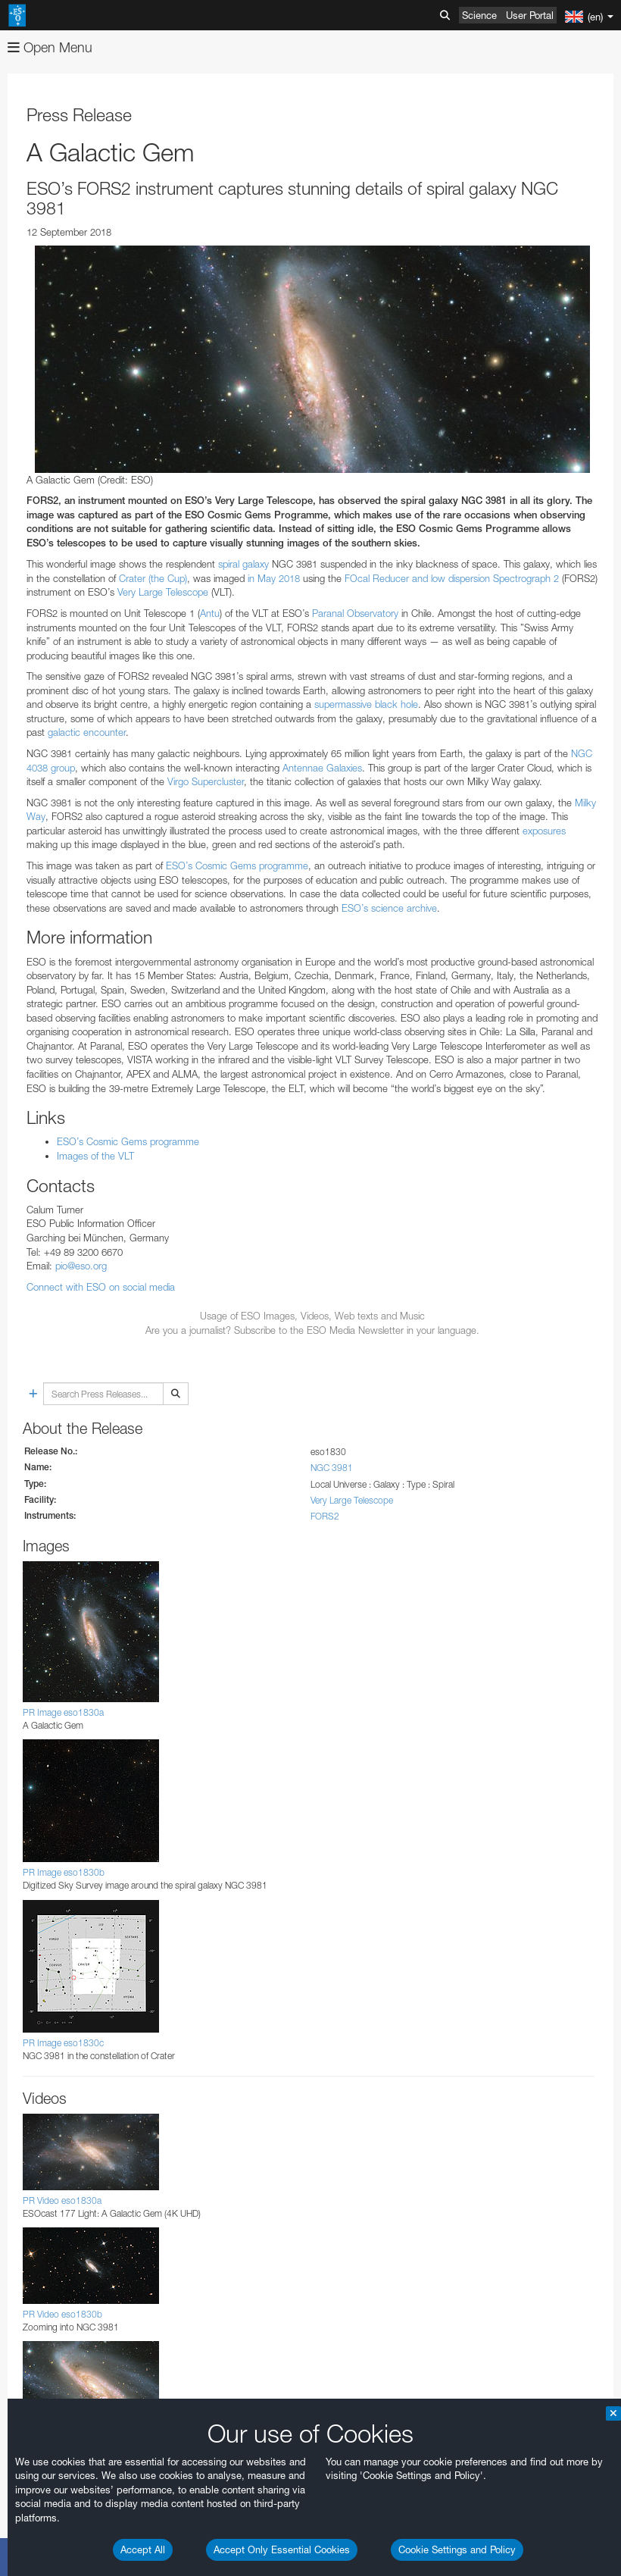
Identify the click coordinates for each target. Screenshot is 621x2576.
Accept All (142, 2549)
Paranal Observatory (353, 613)
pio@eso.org (81, 1266)
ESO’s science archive (389, 908)
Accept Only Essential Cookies (282, 2549)
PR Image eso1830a (63, 1712)
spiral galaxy (243, 564)
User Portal (530, 15)
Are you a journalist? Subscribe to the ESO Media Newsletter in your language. (312, 1330)
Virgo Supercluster (205, 781)
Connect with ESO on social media (101, 1287)
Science (479, 15)
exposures (544, 831)
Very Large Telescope (162, 592)
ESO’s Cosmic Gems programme (235, 865)
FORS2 (324, 1516)
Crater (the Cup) (153, 578)
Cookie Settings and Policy (457, 2549)
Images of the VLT (95, 1156)
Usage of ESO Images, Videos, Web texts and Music (312, 1316)
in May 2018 (274, 578)
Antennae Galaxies (322, 768)
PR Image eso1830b (64, 1872)
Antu (210, 613)
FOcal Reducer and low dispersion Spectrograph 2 (452, 578)
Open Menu (50, 47)
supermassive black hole (366, 704)
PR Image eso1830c (63, 2043)
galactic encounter (87, 732)
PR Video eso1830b (62, 2314)
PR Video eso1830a (62, 2200)
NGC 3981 (331, 1467)
